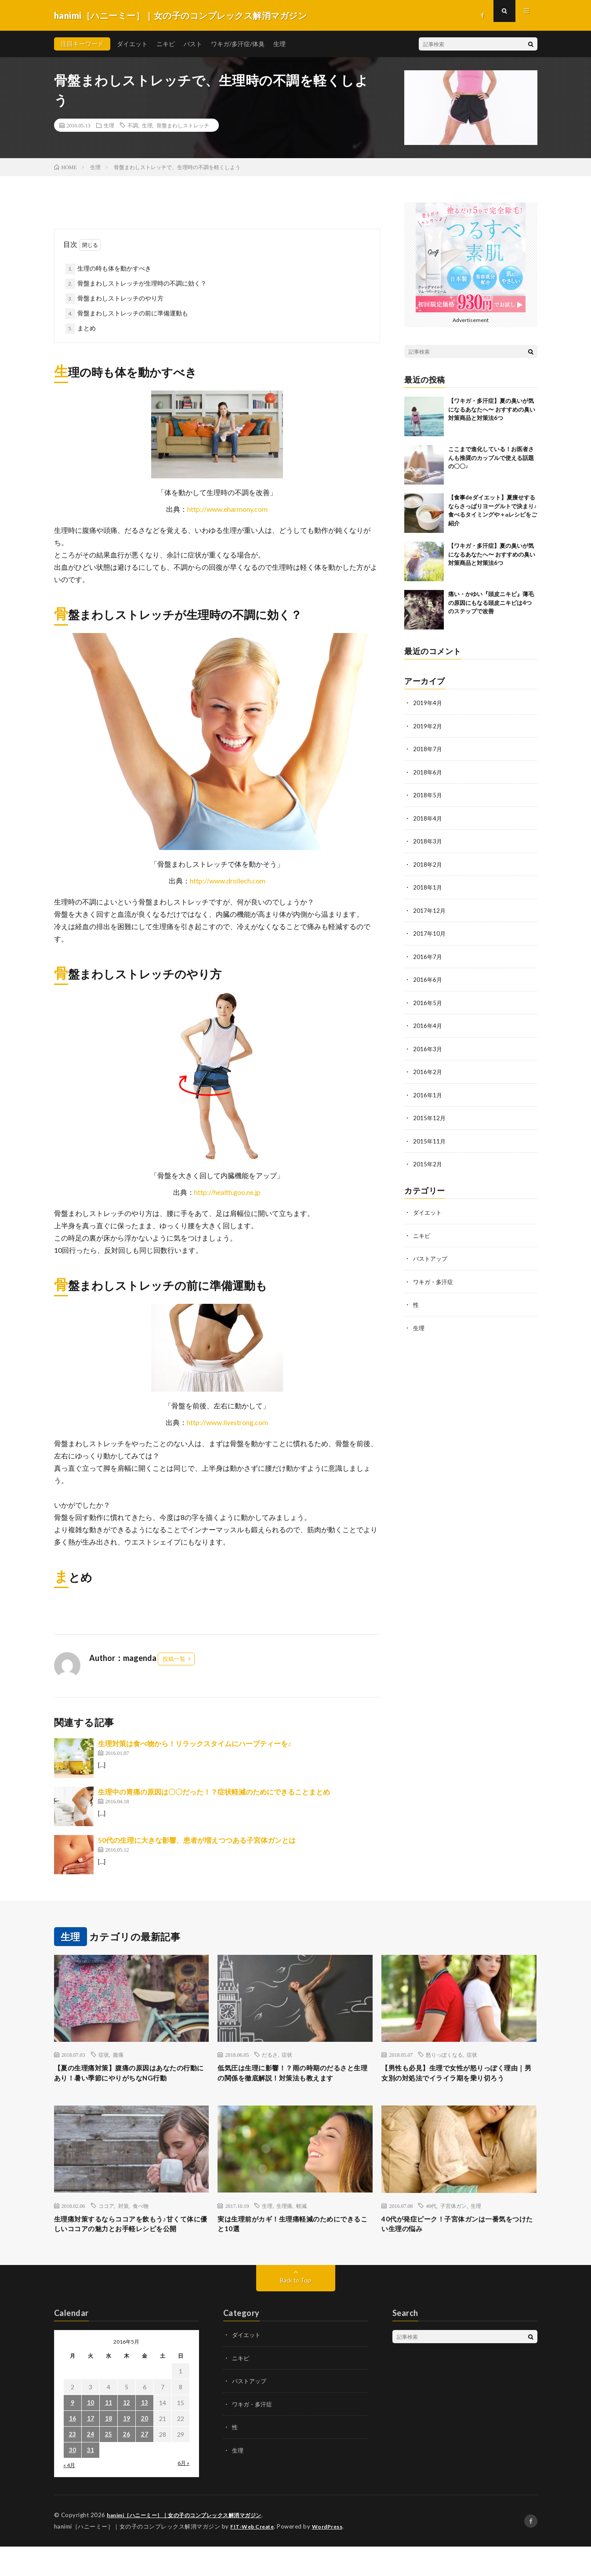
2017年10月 (429, 931)
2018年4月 (428, 817)
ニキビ (165, 43)
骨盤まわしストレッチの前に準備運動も (132, 313)
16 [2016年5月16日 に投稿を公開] (72, 2449)
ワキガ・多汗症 (434, 1276)
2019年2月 (428, 725)
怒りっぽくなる (444, 2054)
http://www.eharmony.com (227, 509)
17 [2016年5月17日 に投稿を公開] (90, 2449)
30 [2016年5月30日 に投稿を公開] (72, 2480)
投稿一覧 (174, 1658)
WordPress (333, 2556)
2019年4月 (428, 702)
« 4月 (69, 2495)
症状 (103, 2054)
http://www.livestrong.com (227, 1422)
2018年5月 (428, 794)
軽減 (301, 2220)
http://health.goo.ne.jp (227, 1192)
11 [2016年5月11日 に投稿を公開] (108, 2433)
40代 (431, 2220)
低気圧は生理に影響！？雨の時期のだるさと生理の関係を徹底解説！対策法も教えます (295, 2080)
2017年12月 (429, 908)
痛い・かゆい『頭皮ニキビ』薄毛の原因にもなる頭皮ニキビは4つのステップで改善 (491, 602)
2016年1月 (428, 1091)
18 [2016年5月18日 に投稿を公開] (108, 2449)
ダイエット (132, 43)
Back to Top (295, 2310)
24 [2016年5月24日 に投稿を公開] (90, 2464)
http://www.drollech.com (227, 880)
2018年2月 (428, 862)
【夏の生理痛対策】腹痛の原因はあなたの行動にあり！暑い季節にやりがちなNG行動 (131, 2080)
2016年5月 (428, 999)
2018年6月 (428, 771)
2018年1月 (428, 885)
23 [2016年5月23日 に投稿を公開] (72, 2464)
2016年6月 (428, 976)
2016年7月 (428, 954)
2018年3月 (428, 839)
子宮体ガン (453, 2220)
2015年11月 (429, 1136)
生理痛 (284, 2220)
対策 (123, 2220)
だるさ (270, 2054)
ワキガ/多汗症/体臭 (238, 43)
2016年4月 (428, 1022)
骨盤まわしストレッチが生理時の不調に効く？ (142, 283)
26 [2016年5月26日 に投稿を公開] (126, 2464)
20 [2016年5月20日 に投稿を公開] (144, 2449)
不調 (132, 125)
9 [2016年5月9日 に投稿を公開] (72, 2433)
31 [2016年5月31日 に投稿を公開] (90, 2480)
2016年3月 (428, 1045)
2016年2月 (428, 1068)
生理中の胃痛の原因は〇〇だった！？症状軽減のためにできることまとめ (214, 1791)
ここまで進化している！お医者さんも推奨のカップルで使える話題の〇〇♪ (491, 457)
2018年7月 (428, 748)
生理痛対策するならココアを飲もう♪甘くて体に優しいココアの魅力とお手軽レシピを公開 (131, 2246)
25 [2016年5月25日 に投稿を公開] (108, 2464)
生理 (279, 43)
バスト (193, 43)
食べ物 (141, 2220)
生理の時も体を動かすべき (114, 268)
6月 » (183, 2493)
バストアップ (431, 1253)
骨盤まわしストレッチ (182, 125)
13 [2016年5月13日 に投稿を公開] (144, 2433)
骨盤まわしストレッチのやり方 (120, 298)
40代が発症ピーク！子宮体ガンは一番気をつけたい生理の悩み (455, 2240)
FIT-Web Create (254, 2556)
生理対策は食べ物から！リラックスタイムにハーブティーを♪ (194, 1743)
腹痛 (118, 2054)
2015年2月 (428, 1159)
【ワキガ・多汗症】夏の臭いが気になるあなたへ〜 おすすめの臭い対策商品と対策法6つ (491, 409)
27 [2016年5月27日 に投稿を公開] (144, 2464)
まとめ (86, 328)
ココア (106, 2220)
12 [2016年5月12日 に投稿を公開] (126, 2433)
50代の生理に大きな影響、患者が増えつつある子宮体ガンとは (197, 1840)
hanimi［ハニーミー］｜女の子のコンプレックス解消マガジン (191, 2545)
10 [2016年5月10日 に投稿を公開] (90, 2433)
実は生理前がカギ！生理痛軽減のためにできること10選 (295, 2240)
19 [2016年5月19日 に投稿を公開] (126, 2449)
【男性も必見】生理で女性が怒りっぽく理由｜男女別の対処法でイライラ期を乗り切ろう (458, 2080)
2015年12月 (429, 1114)
